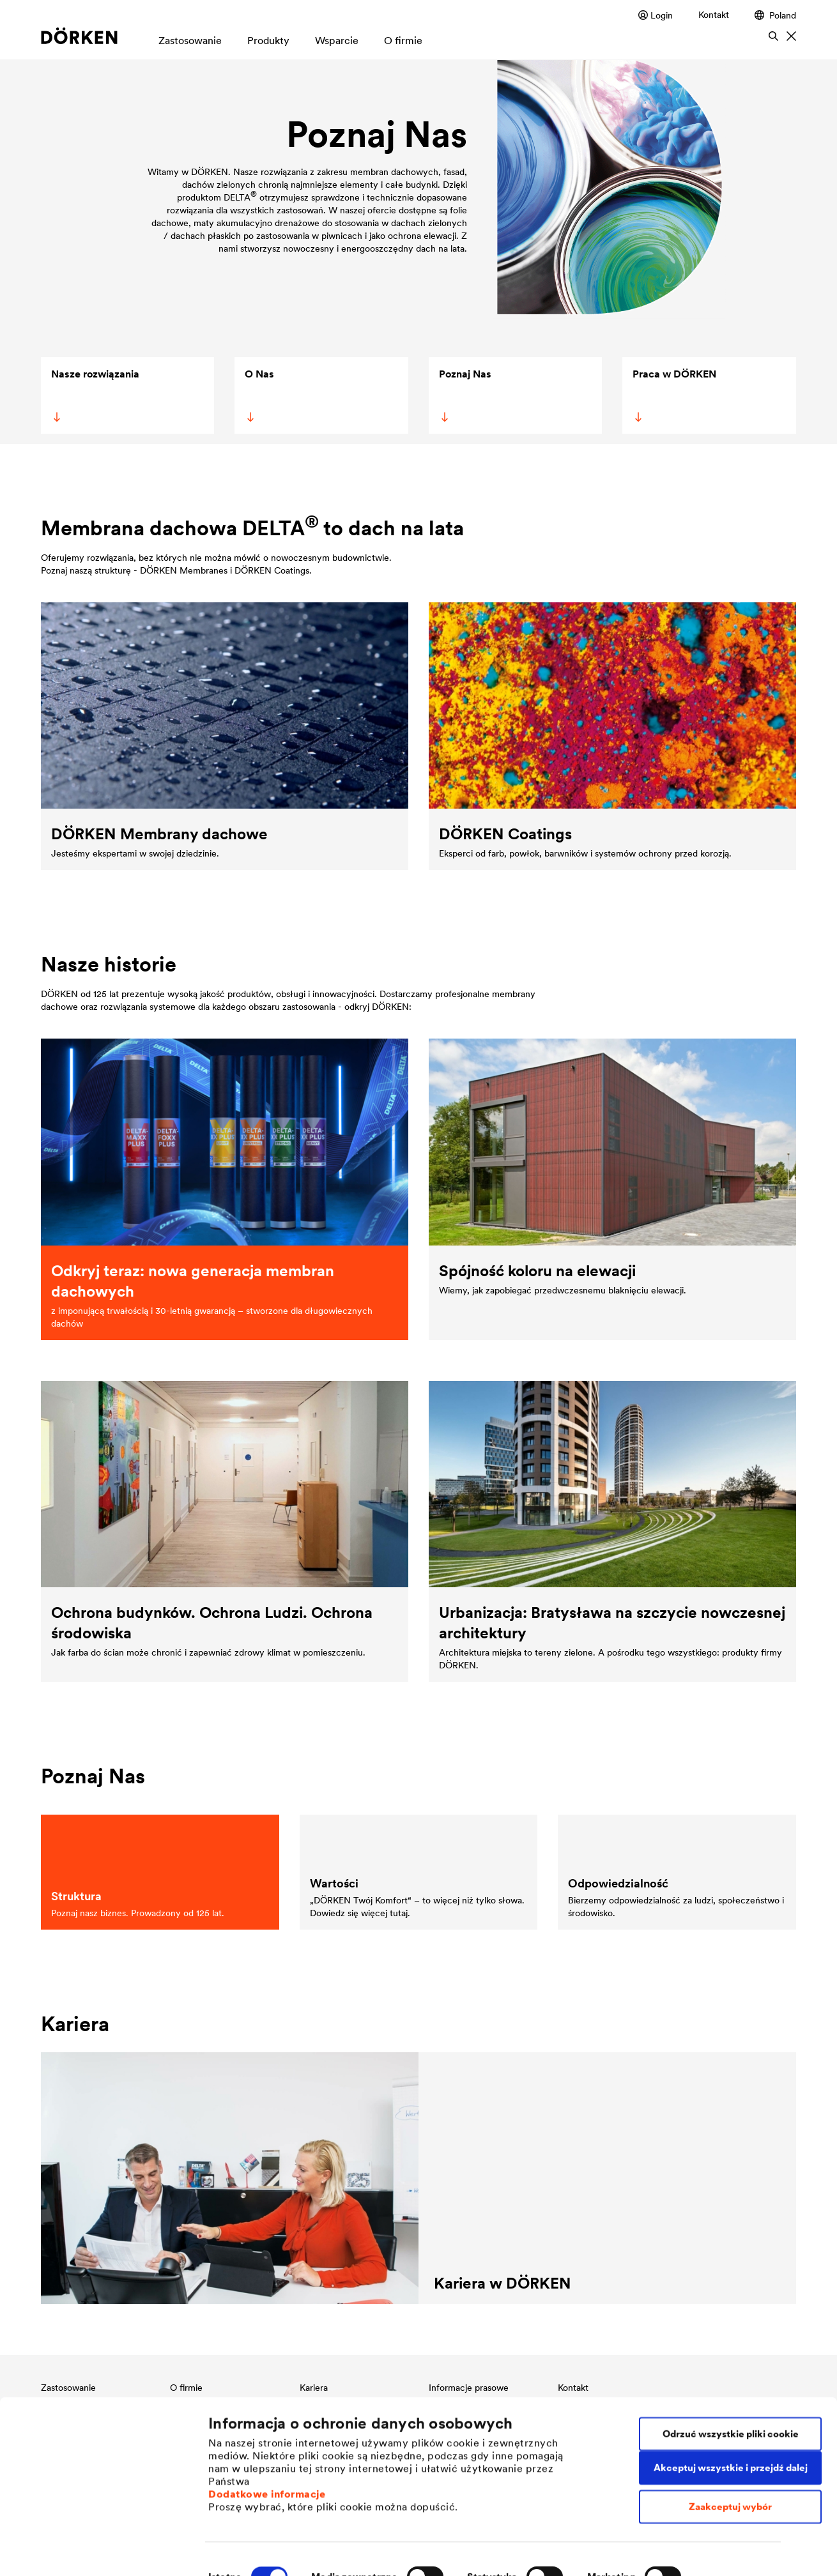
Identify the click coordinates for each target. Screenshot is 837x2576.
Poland (775, 15)
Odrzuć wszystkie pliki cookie (731, 2388)
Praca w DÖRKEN (674, 394)
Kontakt (713, 14)
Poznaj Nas (464, 394)
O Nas (259, 394)
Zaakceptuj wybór (730, 2461)
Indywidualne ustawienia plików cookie (299, 2551)
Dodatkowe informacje (266, 2448)
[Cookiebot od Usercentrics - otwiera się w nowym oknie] (83, 2551)
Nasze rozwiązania (95, 394)
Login (655, 15)
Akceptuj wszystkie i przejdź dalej (731, 2422)
